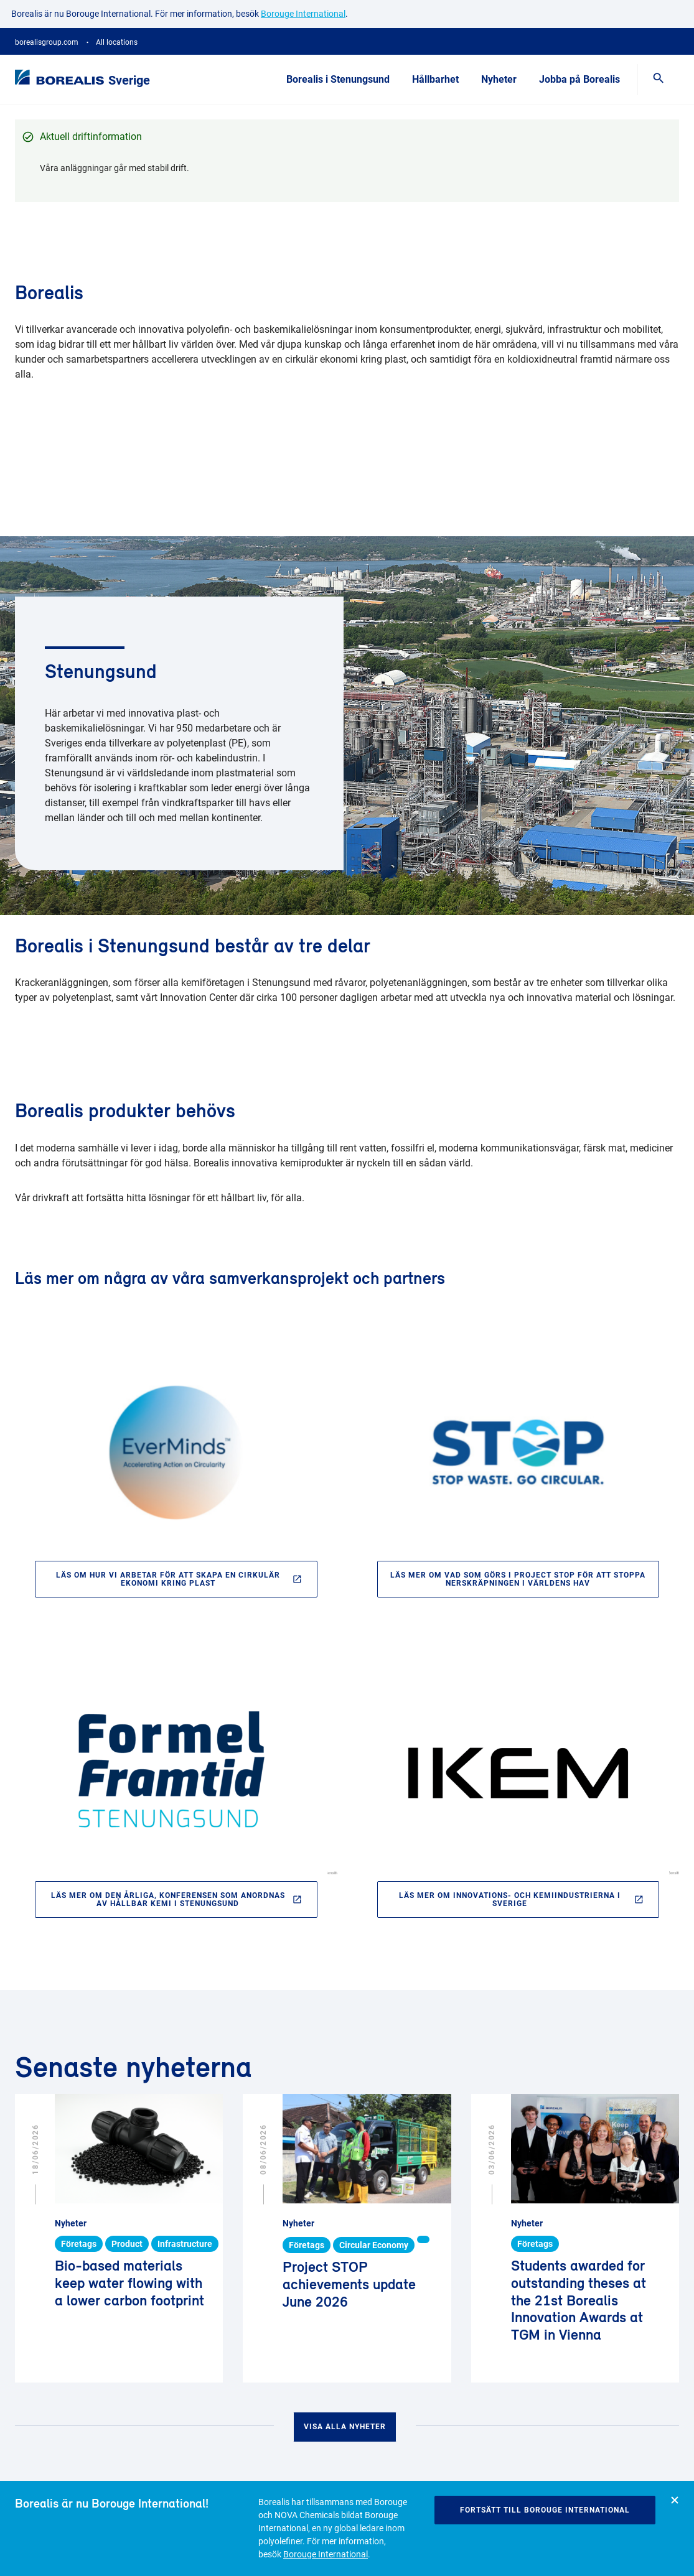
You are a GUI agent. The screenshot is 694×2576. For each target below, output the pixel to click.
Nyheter (499, 79)
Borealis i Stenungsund (338, 79)
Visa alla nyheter (345, 2426)
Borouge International (325, 2554)
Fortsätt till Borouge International (545, 2510)
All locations (117, 42)
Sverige (129, 80)
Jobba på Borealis (579, 79)
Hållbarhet (435, 79)
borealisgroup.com (46, 42)
